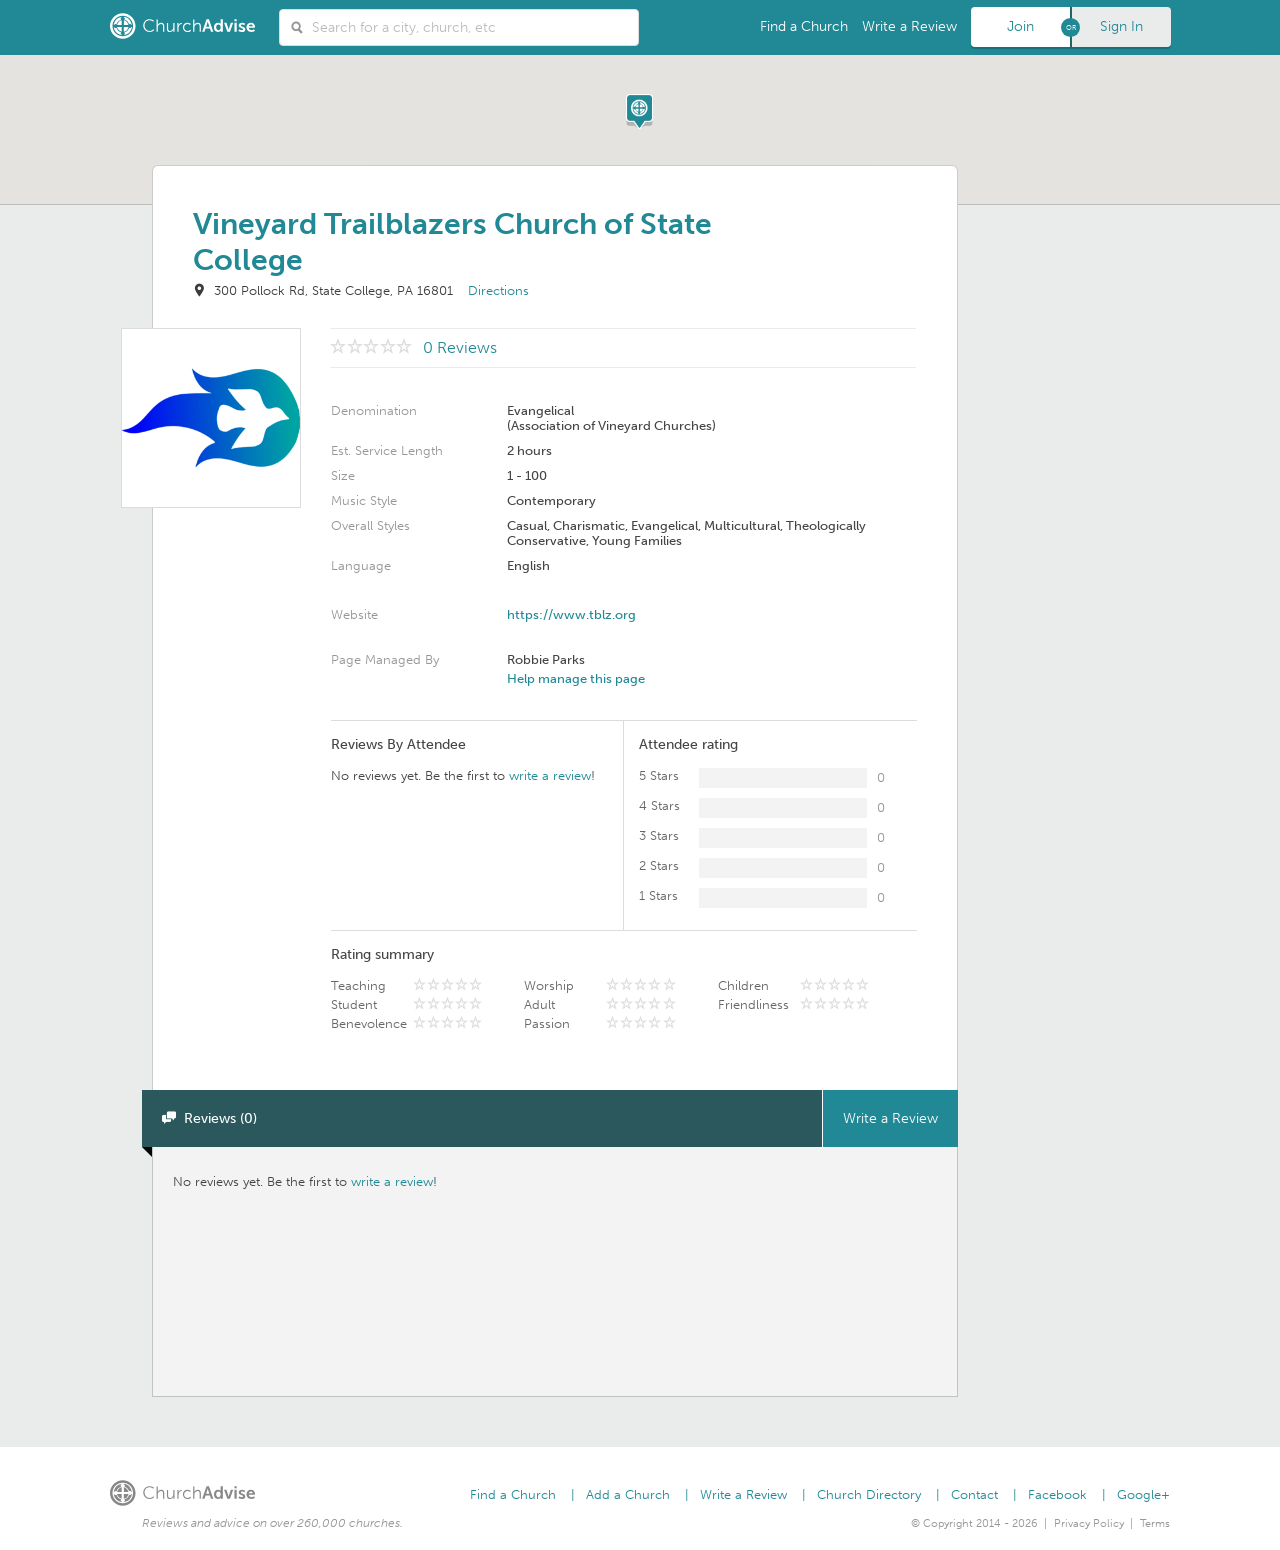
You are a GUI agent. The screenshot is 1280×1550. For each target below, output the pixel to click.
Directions (498, 290)
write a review (550, 775)
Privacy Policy (1089, 1523)
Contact (974, 1494)
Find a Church (804, 26)
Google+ (1143, 1494)
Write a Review (909, 26)
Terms (1155, 1523)
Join (1020, 26)
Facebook (1057, 1494)
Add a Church (628, 1494)
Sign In (1121, 26)
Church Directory (869, 1494)
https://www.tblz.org (571, 614)
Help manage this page (576, 678)
